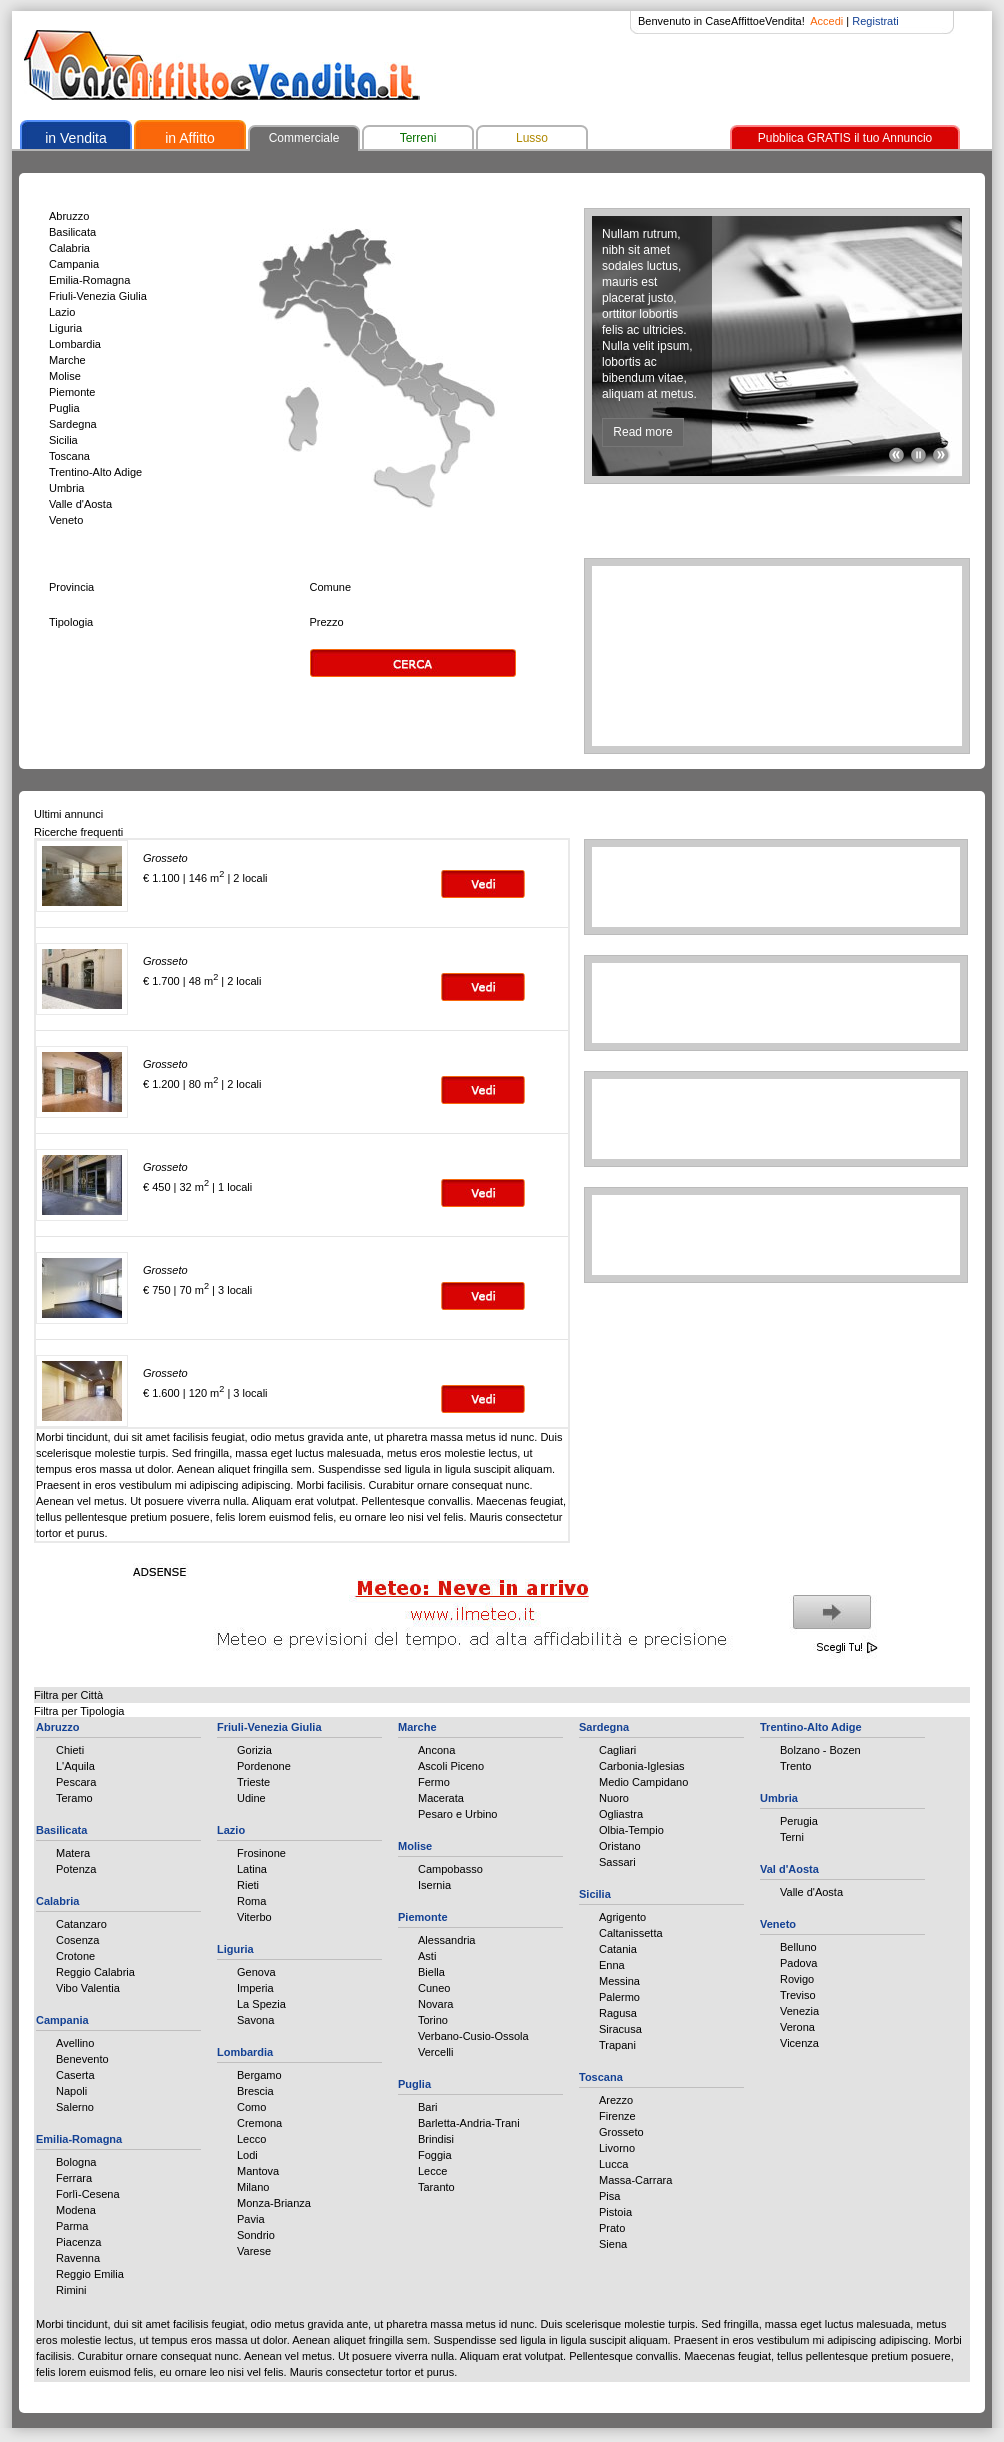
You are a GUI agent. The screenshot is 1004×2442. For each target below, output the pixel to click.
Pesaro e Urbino (458, 1814)
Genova (256, 1972)
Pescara (76, 1782)
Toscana (69, 456)
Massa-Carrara (635, 2180)
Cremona (259, 2123)
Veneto (66, 520)
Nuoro (614, 1798)
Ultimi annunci (68, 814)
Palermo (619, 1997)
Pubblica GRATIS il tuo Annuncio (845, 138)
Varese (254, 2251)
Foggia (435, 2155)
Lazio (62, 312)
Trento (795, 1766)
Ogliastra (621, 1814)
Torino (433, 2020)
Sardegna (73, 424)
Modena (76, 2210)
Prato (612, 2228)
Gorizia (254, 1750)
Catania (618, 1949)
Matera (73, 1853)
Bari (428, 2107)
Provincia (71, 587)
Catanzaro (81, 1924)
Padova (798, 1963)
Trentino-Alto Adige (95, 472)
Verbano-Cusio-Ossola (473, 2036)
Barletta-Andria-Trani (469, 2123)
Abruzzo (69, 216)
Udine (251, 1798)
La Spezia (261, 2004)
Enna (612, 1965)
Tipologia (71, 622)
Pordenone (264, 1766)
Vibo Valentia (88, 1988)
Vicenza (799, 2043)
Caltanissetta (631, 1933)
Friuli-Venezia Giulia (98, 296)
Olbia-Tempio (631, 1830)
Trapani (617, 2045)
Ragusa (618, 2013)
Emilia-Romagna (89, 280)
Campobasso (450, 1869)
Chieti (70, 1750)
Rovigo (797, 1979)
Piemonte (72, 392)
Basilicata (72, 232)
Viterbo (254, 1917)
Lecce (432, 2171)
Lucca (613, 2164)
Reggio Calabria (95, 1972)
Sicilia (63, 440)
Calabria (69, 248)
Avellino (75, 2043)
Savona (255, 2020)
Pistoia (615, 2212)
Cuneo (434, 1988)
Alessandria (446, 1940)
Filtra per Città (68, 1695)
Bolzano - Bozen (820, 1750)
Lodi (247, 2155)
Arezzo (616, 2100)
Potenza (76, 1869)
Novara (435, 2004)
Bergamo (259, 2075)
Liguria (65, 328)
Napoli (71, 2091)
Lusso (532, 138)
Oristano (620, 1846)
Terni (792, 1837)
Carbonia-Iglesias (642, 1766)
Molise (65, 376)
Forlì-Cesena (88, 2194)
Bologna (76, 2162)
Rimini (71, 2290)
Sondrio (256, 2235)
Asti (427, 1956)
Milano (253, 2187)
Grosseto (621, 2132)
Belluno (798, 1947)
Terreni (418, 138)
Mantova (258, 2171)
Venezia (799, 2011)
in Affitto (190, 138)
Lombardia (75, 344)
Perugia (799, 1821)
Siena (613, 2244)
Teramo (74, 1798)
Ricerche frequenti (78, 832)
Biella (431, 1972)
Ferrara (74, 2178)
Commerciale (304, 138)
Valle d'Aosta (80, 504)
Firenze (617, 2116)
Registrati (875, 21)
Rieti (248, 1885)
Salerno (75, 2107)
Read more (642, 432)
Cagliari (617, 1750)
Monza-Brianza (274, 2203)
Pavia (251, 2219)
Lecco (251, 2139)
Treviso (798, 1995)
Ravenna (78, 2258)
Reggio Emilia (90, 2274)
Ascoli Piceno (451, 1766)
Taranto (436, 2187)
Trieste (253, 1782)
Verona (797, 2027)
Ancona (436, 1750)
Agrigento (622, 1917)
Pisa (609, 2196)
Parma (72, 2226)
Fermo (434, 1782)
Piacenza (78, 2242)
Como (251, 2107)
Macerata (441, 1798)
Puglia (64, 408)
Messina (619, 1981)
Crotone (75, 1956)
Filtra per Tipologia (79, 1711)
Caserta (75, 2075)
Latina (252, 1869)
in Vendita (76, 138)
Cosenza (77, 1940)
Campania (74, 264)
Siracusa (620, 2029)
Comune (331, 587)
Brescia (255, 2091)
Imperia (255, 1988)
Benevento (82, 2059)
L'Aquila (75, 1766)
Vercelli (435, 2052)
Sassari (617, 1862)
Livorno (617, 2148)
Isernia (434, 1885)
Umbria (66, 488)
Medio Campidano (643, 1782)
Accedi (826, 21)
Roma (251, 1901)
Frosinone (261, 1853)
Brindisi (436, 2139)
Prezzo (327, 622)
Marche (67, 360)
